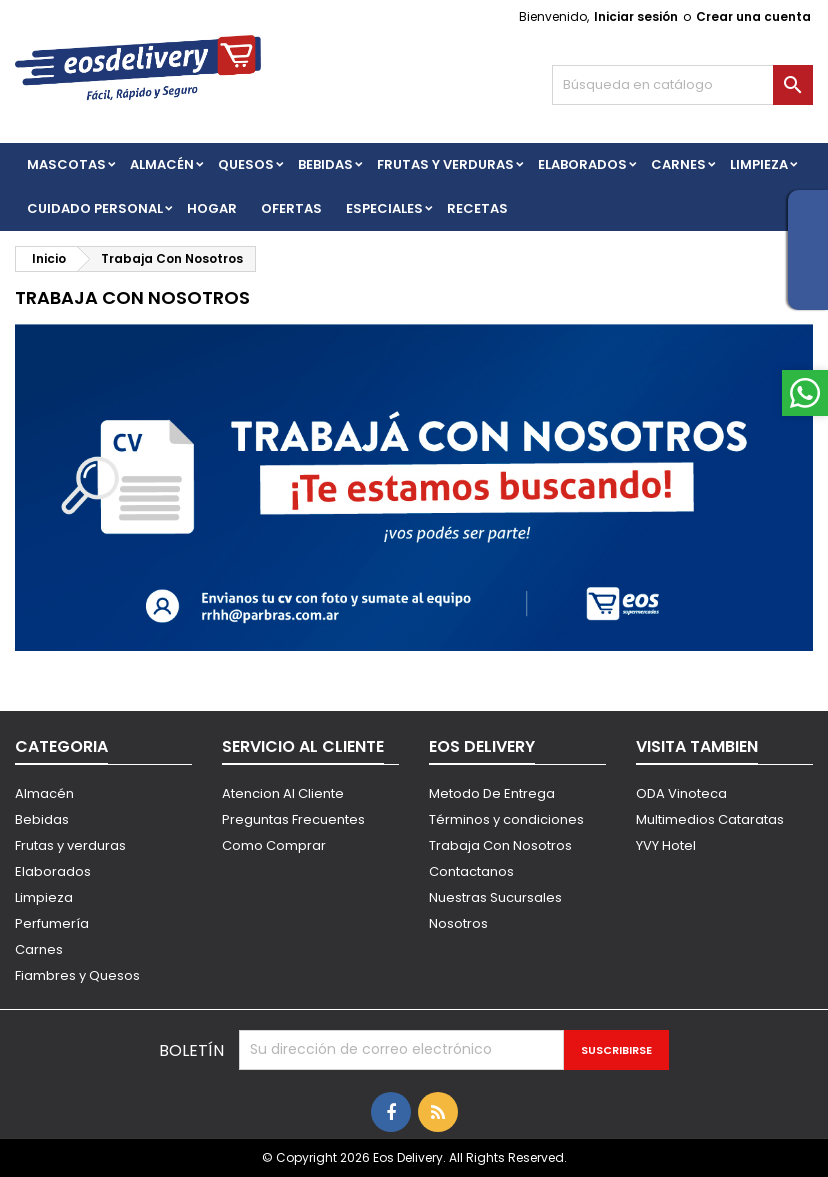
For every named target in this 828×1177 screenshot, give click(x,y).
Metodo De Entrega (492, 793)
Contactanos (471, 871)
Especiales (384, 208)
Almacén (162, 164)
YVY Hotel (666, 845)
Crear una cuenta (753, 16)
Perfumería (52, 923)
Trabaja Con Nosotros (500, 845)
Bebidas (42, 819)
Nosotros (458, 923)
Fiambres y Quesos (77, 975)
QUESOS (246, 164)
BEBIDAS (325, 164)
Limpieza (759, 164)
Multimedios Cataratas (710, 819)
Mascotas (66, 164)
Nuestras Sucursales (495, 897)
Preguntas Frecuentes (293, 819)
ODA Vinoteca (681, 793)
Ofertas (291, 208)
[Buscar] (682, 85)
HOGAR (212, 208)
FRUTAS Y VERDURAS (445, 164)
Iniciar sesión (636, 16)
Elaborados (582, 164)
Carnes (678, 164)
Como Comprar (274, 845)
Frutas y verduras (70, 845)
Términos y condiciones (506, 819)
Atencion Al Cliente (283, 793)
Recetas (477, 208)
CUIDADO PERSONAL (95, 208)
